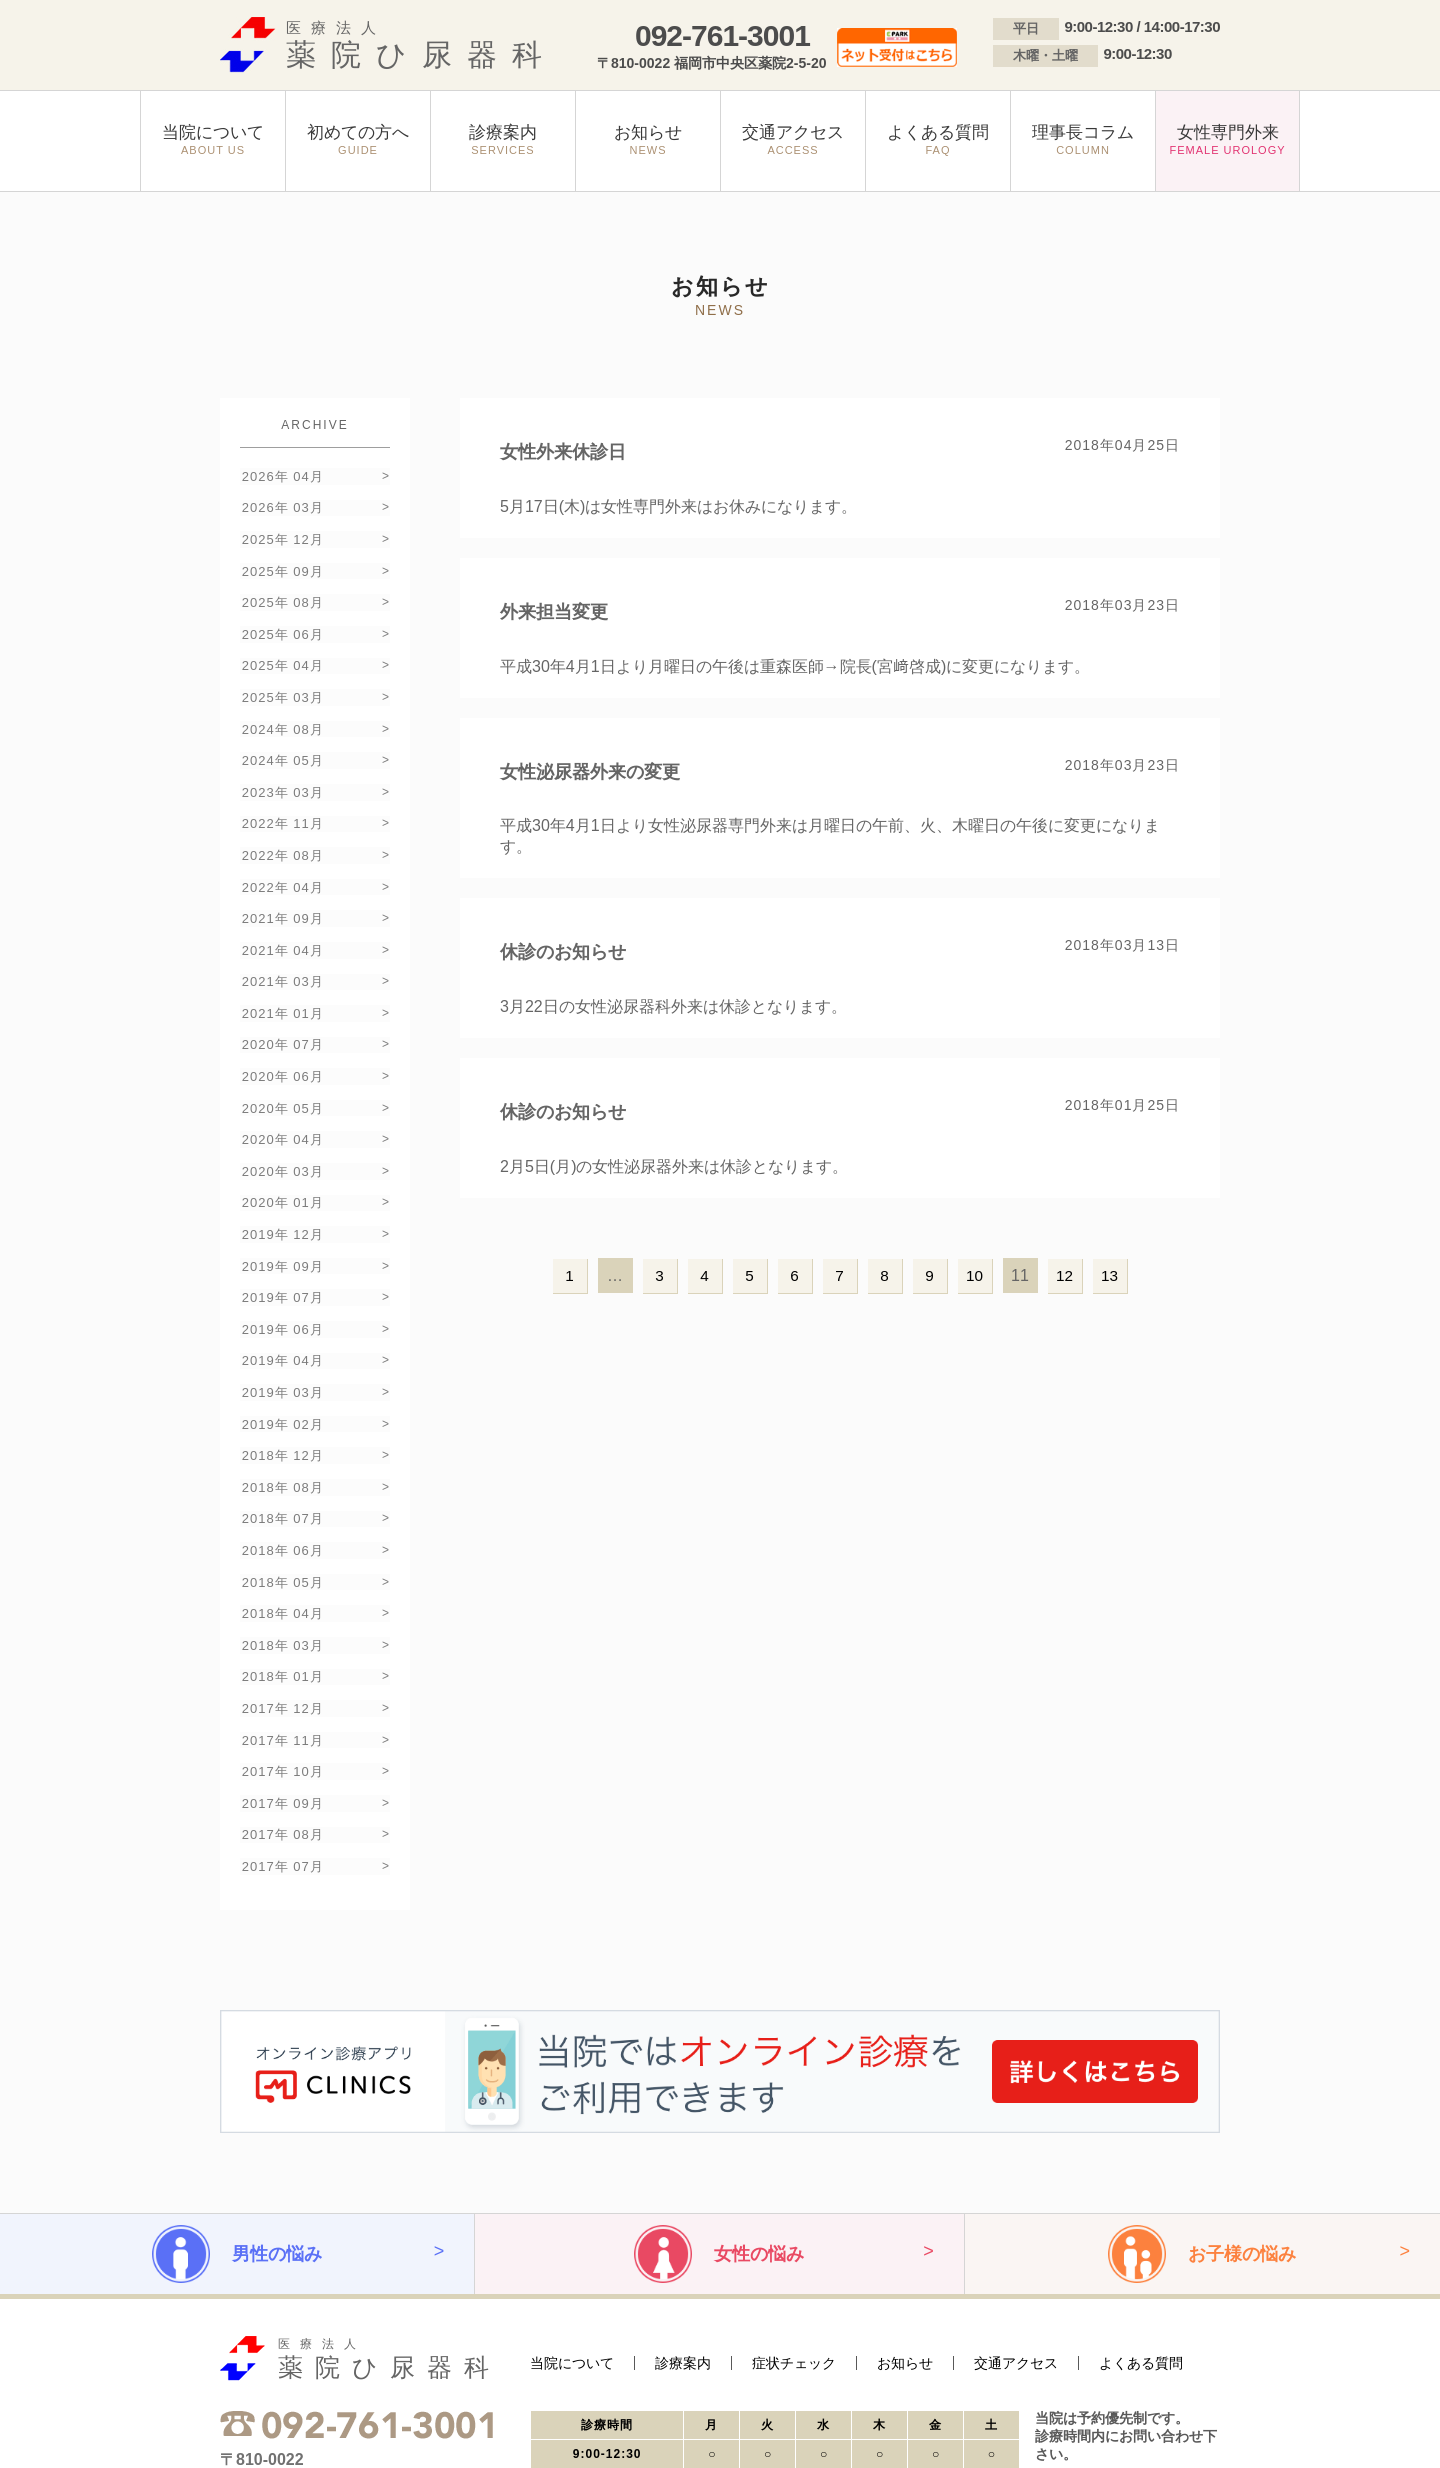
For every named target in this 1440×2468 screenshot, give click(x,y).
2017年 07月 (281, 1706)
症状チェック (794, 2202)
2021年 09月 (281, 866)
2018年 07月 (281, 1398)
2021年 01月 (281, 950)
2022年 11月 (281, 782)
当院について (572, 2202)
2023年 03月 (281, 754)
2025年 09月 (281, 558)
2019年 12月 (281, 1146)
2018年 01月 (281, 1538)
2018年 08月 (281, 1370)
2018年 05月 (281, 1454)
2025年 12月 (281, 530)
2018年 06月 (281, 1426)
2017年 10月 (281, 1622)
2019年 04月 (281, 1258)
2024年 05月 (281, 726)
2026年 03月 (281, 502)
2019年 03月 (281, 1286)
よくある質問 (1141, 2202)
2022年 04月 (281, 838)
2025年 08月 (281, 586)
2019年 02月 (281, 1314)
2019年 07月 (281, 1202)
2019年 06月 (281, 1230)
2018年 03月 (281, 1510)
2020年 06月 (281, 1006)
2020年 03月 (281, 1090)
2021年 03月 (281, 922)
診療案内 (683, 2202)
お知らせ (905, 2202)
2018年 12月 (281, 1342)
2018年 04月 (281, 1482)
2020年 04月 (281, 1062)
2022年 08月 (281, 810)
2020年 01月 (281, 1118)
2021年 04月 (281, 894)
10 (975, 1275)
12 (1065, 1275)
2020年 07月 (281, 978)
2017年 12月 (281, 1566)
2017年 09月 (281, 1650)
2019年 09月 (281, 1174)
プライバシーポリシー (270, 2420)
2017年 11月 (281, 1594)
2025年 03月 (281, 670)
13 (1110, 1275)
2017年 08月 (281, 1678)
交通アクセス (1016, 2202)
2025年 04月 (281, 642)
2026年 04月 (281, 474)
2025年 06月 (281, 614)
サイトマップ (370, 2420)
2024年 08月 (281, 698)
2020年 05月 (281, 1034)
